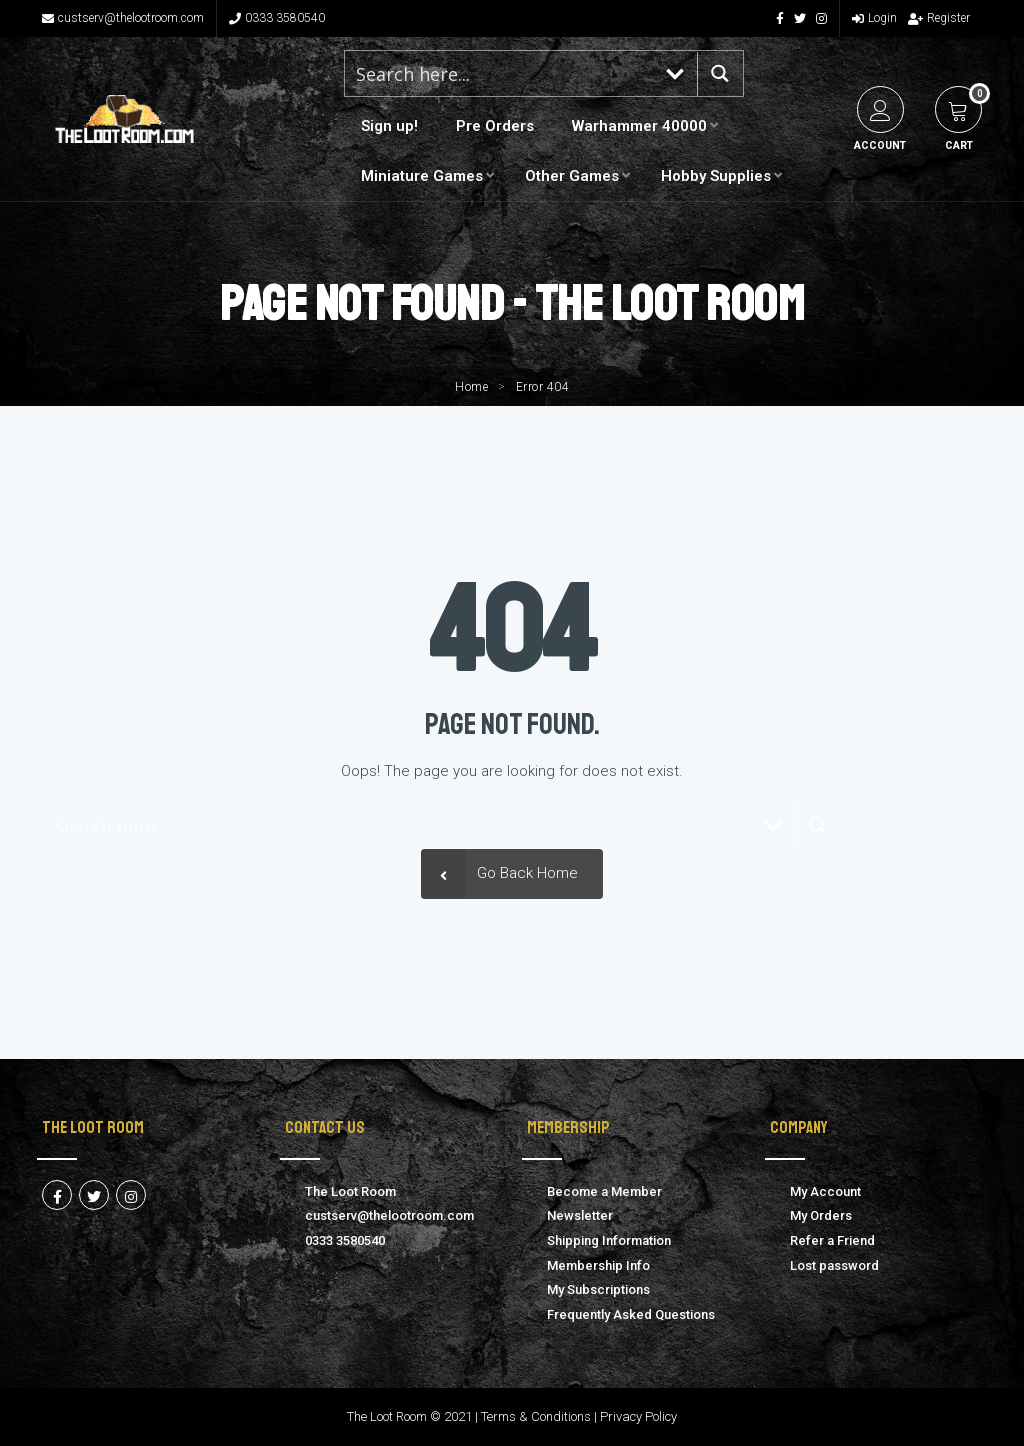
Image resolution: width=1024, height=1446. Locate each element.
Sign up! (389, 126)
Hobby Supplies (716, 176)
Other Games (572, 176)
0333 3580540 (277, 18)
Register (939, 18)
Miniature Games (422, 176)
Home (471, 387)
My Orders (821, 1215)
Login (874, 18)
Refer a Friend (832, 1240)
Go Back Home (499, 873)
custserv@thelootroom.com (123, 18)
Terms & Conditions (536, 1416)
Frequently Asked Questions (631, 1314)
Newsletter (580, 1215)
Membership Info (598, 1265)
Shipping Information (609, 1240)
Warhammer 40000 (639, 126)
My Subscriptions (598, 1289)
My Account (825, 1191)
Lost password (834, 1265)
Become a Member (604, 1191)
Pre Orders (495, 126)
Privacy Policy (638, 1416)
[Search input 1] (500, 73)
